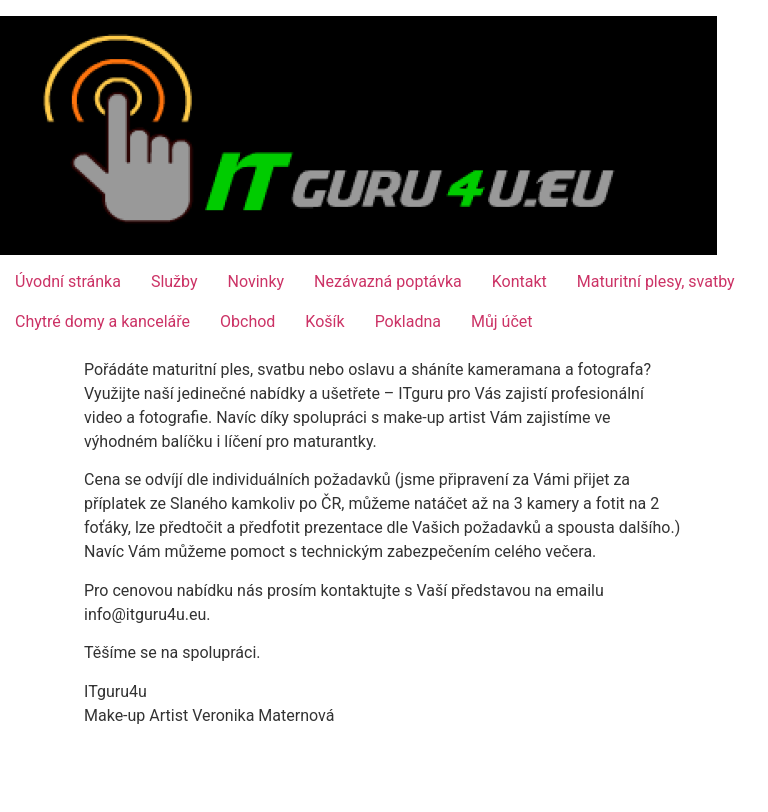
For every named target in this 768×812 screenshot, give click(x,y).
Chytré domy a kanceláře (102, 321)
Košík (324, 321)
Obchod (247, 321)
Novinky (256, 281)
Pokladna (408, 321)
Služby (174, 281)
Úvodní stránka (68, 281)
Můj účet (502, 321)
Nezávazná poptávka (388, 281)
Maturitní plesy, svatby (656, 281)
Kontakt (519, 281)
